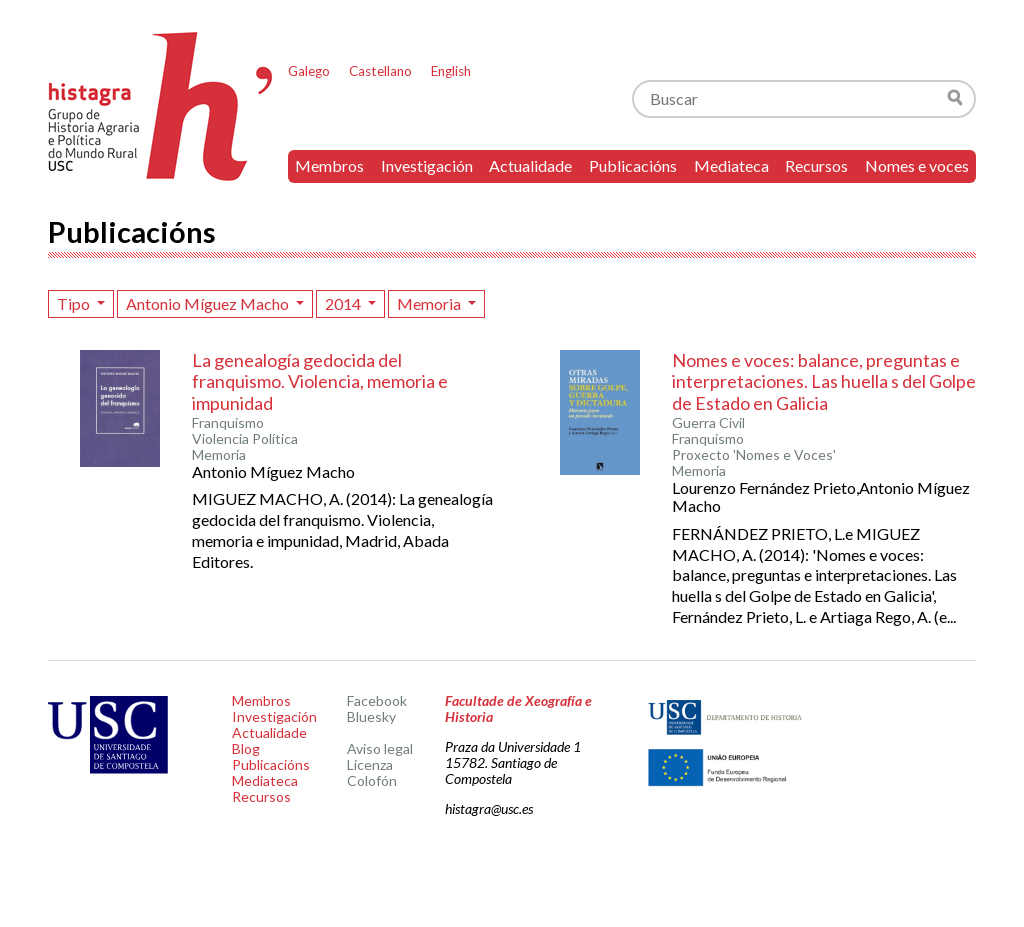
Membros (329, 165)
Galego (309, 71)
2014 (344, 303)
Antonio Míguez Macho (209, 303)
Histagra (161, 106)
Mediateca (731, 165)
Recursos (816, 165)
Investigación (427, 165)
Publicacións (633, 165)
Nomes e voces (917, 165)
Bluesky (371, 716)
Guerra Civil (708, 423)
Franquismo (228, 423)
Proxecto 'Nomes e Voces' (754, 455)
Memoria (430, 303)
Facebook (377, 700)
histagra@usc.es (489, 808)
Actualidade (530, 165)
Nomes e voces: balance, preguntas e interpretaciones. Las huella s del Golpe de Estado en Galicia (824, 381)
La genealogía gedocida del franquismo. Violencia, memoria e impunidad (320, 381)
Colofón (372, 780)
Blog (246, 748)
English (451, 71)
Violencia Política (245, 439)
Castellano (380, 71)
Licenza (370, 764)
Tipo (75, 303)
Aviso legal (380, 748)
